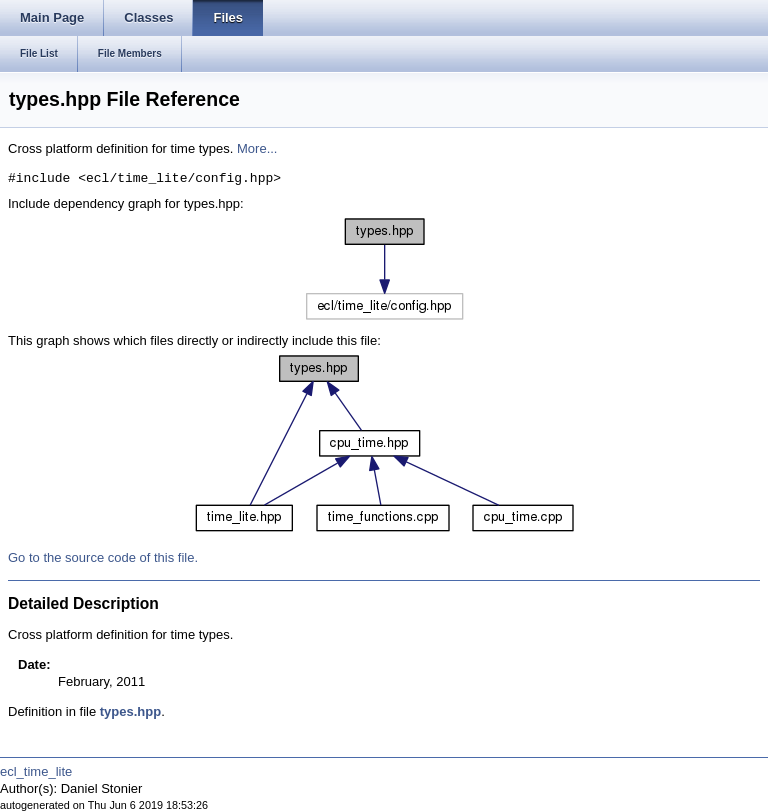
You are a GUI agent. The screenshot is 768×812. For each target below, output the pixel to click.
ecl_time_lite (36, 771)
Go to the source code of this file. (103, 557)
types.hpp (130, 711)
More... (257, 148)
